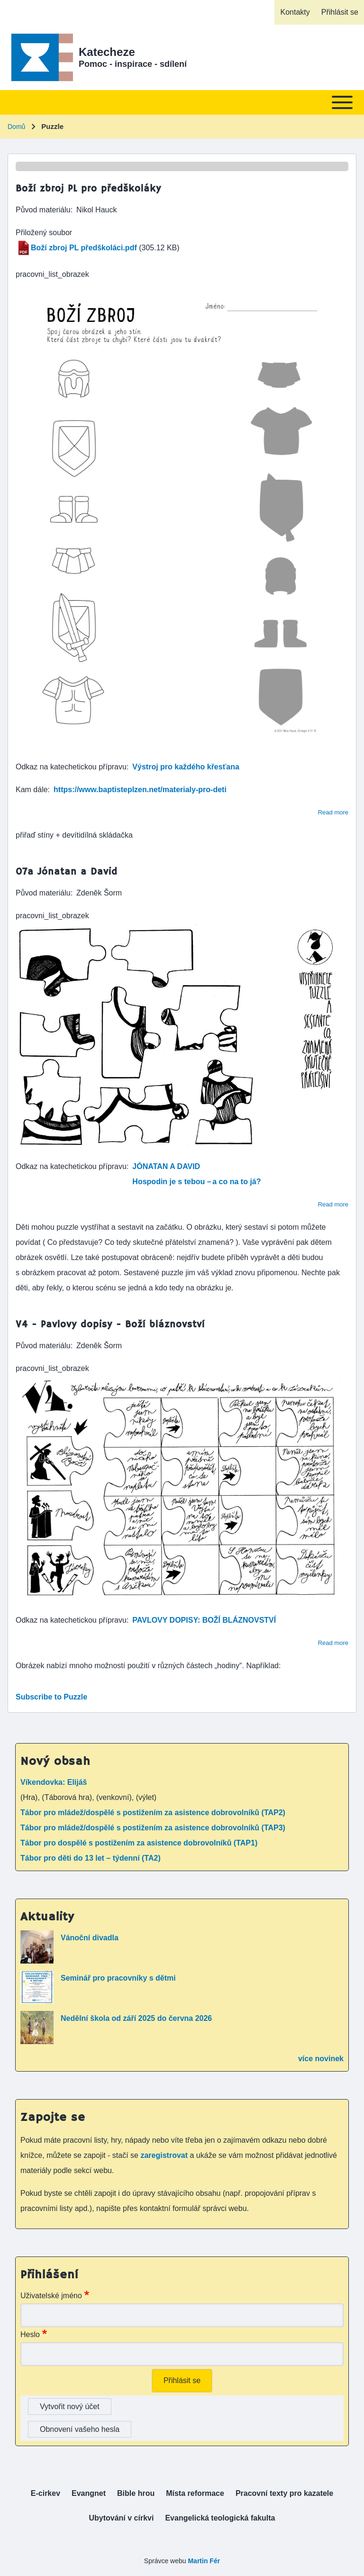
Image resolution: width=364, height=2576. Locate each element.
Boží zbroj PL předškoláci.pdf (84, 248)
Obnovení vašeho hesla (79, 2429)
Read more (333, 812)
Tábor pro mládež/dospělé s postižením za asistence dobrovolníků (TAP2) (152, 1813)
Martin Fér (204, 2561)
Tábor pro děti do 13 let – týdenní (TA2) (90, 1858)
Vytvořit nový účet (70, 2406)
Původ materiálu (43, 210)
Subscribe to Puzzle (51, 1697)
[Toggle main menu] (182, 102)
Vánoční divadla (89, 1938)
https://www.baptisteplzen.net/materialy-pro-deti (140, 790)
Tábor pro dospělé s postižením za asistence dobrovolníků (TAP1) (138, 1843)
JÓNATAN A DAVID (166, 1166)
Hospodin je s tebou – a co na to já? (196, 1182)
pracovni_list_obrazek (52, 274)
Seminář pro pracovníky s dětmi (118, 1978)
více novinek (321, 2059)
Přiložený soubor (44, 232)
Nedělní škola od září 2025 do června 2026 (136, 2018)
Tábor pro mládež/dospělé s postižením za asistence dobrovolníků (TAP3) (152, 1828)
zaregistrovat (165, 2155)
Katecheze (107, 52)
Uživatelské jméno (51, 2296)
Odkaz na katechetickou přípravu (71, 767)
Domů (16, 126)
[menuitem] (294, 12)
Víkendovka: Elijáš (53, 1782)
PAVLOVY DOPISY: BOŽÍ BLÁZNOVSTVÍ (204, 1620)
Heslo (30, 2334)
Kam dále (32, 790)
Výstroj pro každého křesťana (185, 767)
